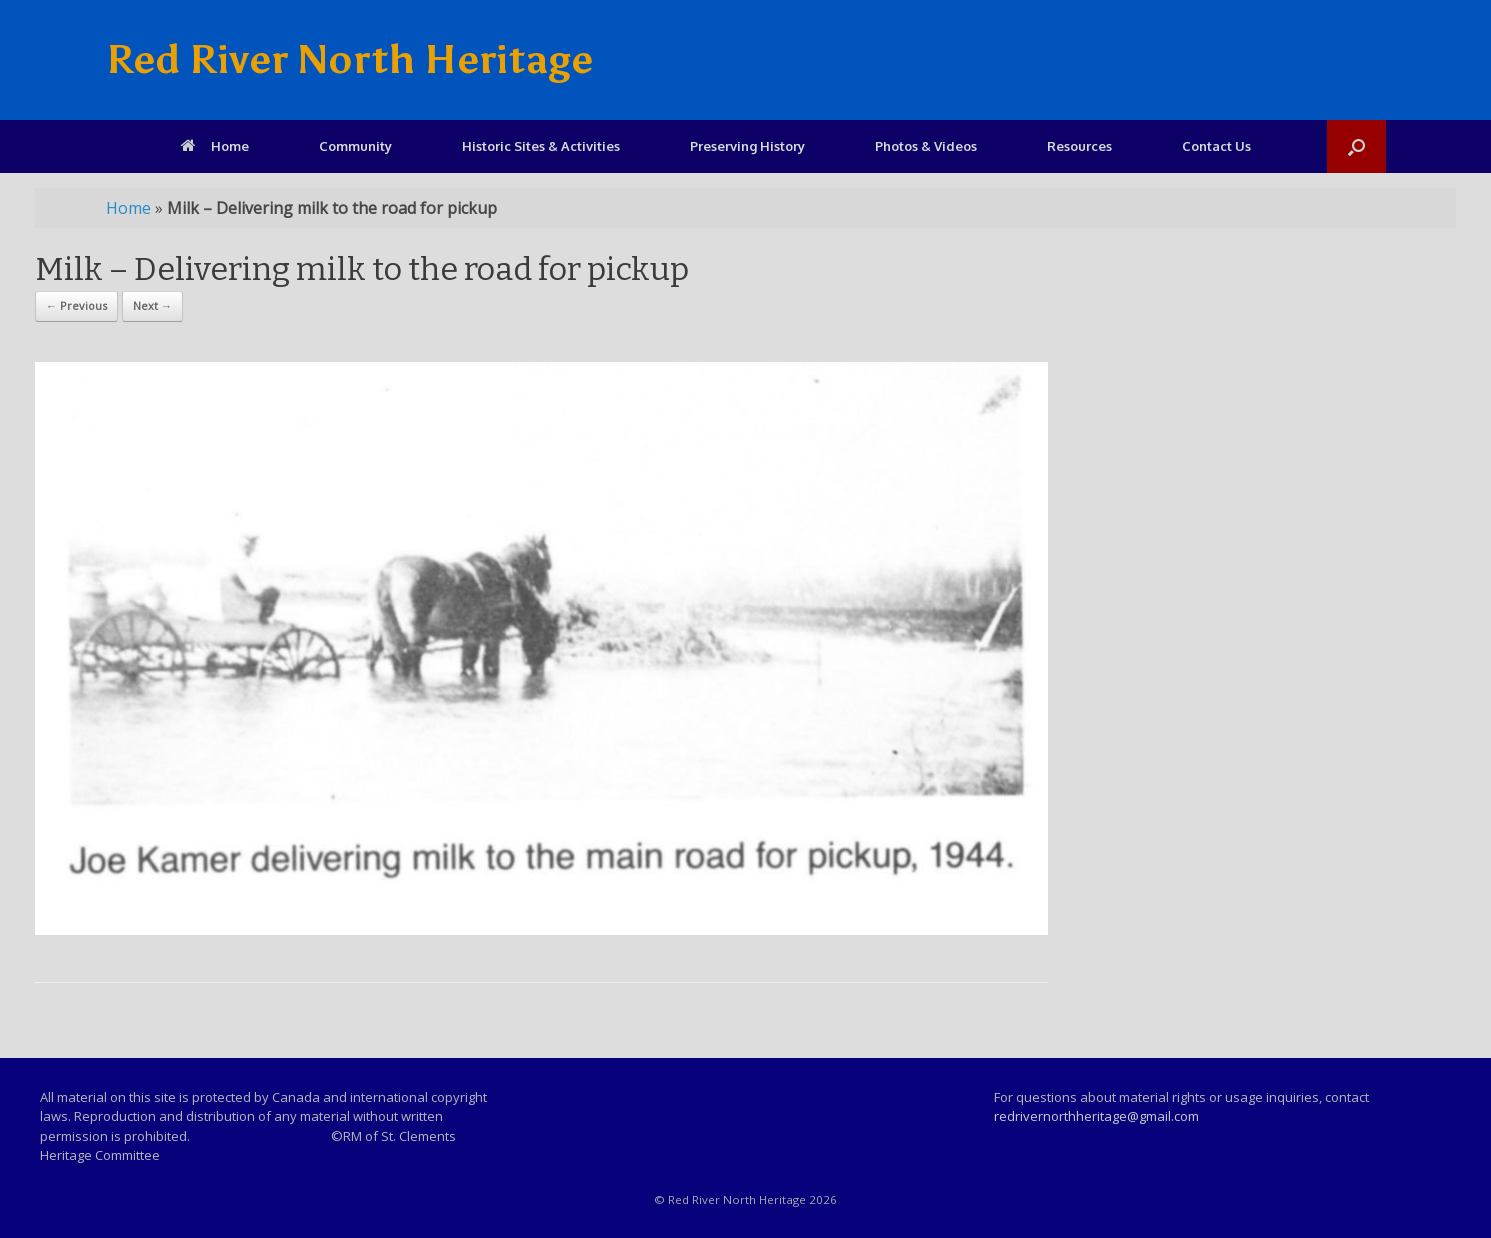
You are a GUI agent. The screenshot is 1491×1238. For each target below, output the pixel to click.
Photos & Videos (926, 146)
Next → (152, 305)
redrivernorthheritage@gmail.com (1096, 1116)
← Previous (76, 305)
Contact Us (1216, 146)
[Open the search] (1356, 146)
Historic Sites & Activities (541, 146)
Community (355, 146)
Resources (1079, 146)
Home (215, 146)
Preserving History (747, 146)
